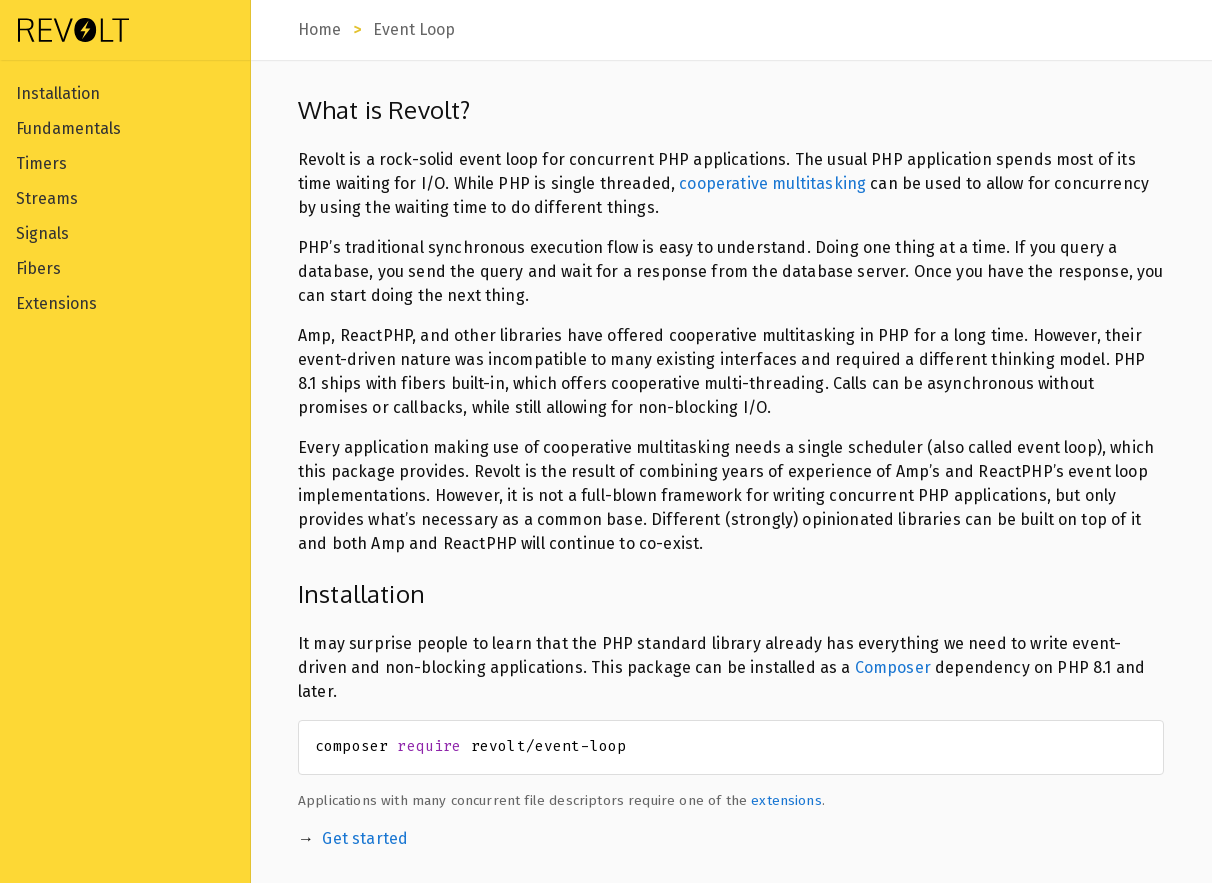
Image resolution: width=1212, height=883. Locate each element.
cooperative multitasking (772, 183)
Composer (893, 667)
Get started (365, 838)
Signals (42, 233)
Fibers (38, 268)
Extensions (56, 303)
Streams (47, 198)
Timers (41, 163)
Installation (58, 93)
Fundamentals (68, 128)
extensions (786, 800)
